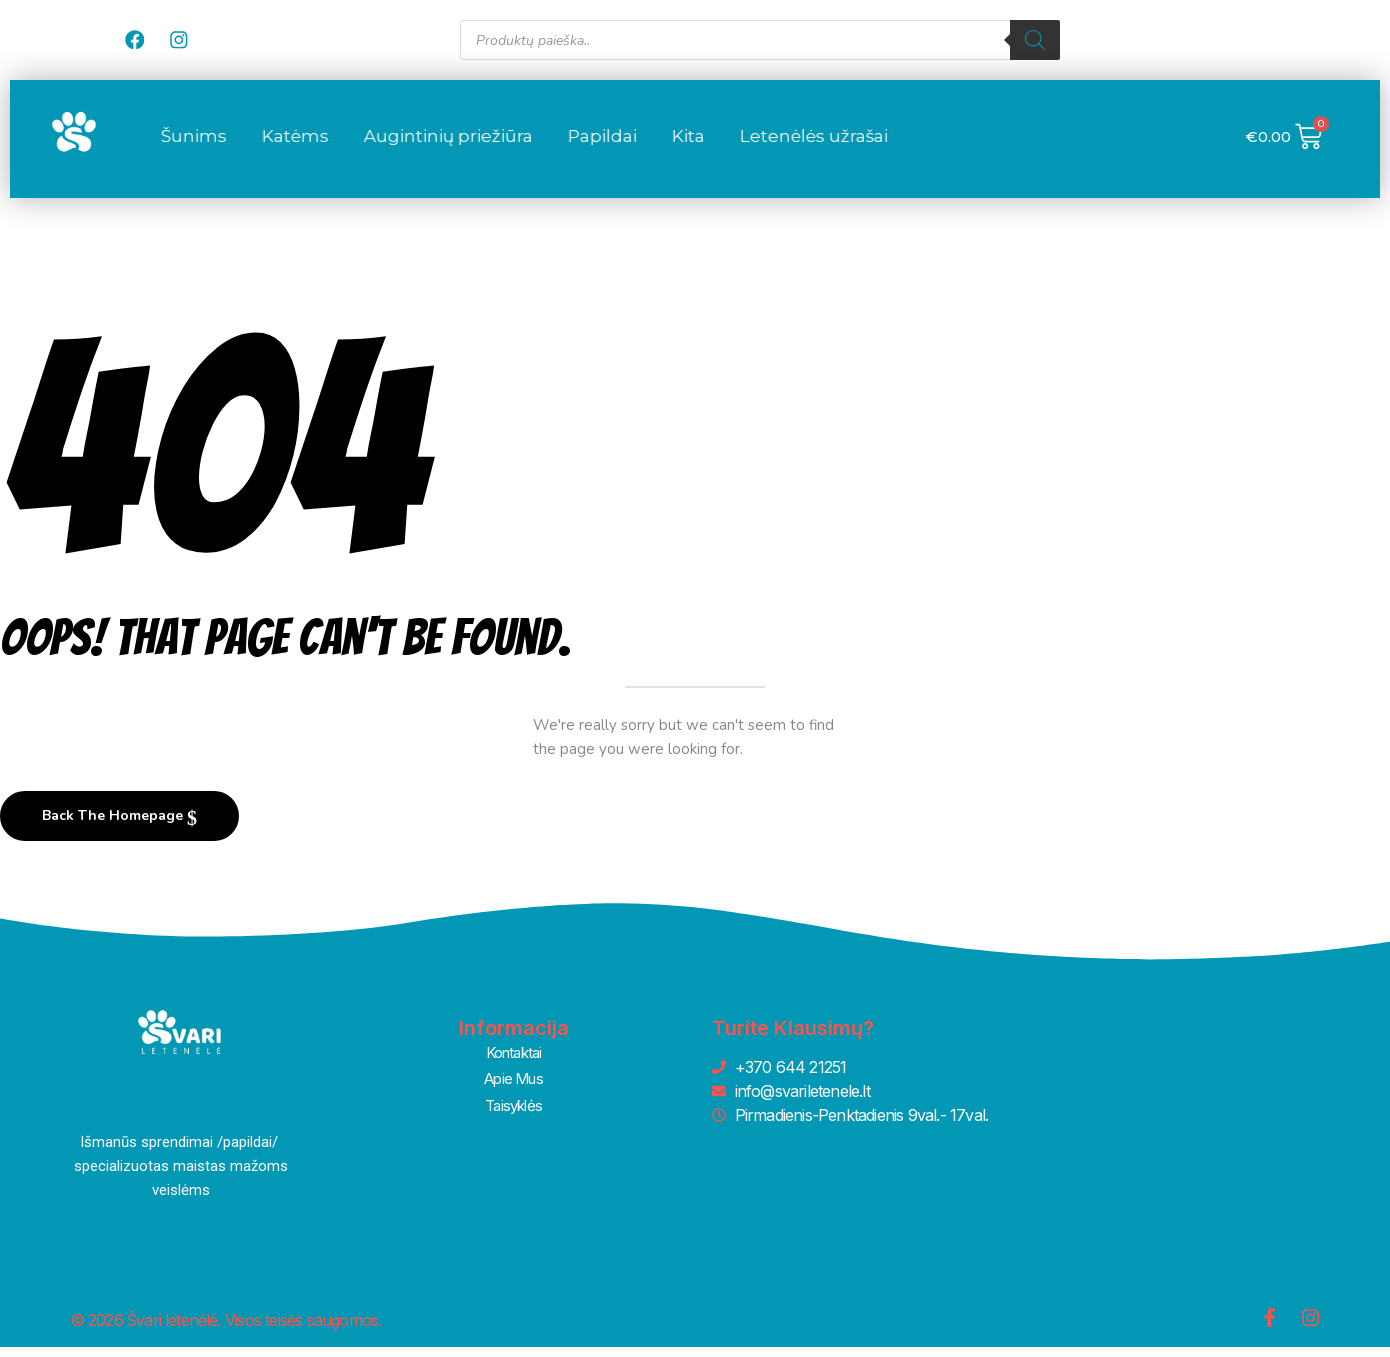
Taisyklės (514, 1110)
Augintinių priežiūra (588, 146)
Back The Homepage (114, 825)
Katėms (435, 146)
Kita (828, 146)
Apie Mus (514, 1086)
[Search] (1035, 40)
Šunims (334, 146)
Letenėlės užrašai (954, 146)
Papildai (742, 146)
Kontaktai (513, 1062)
